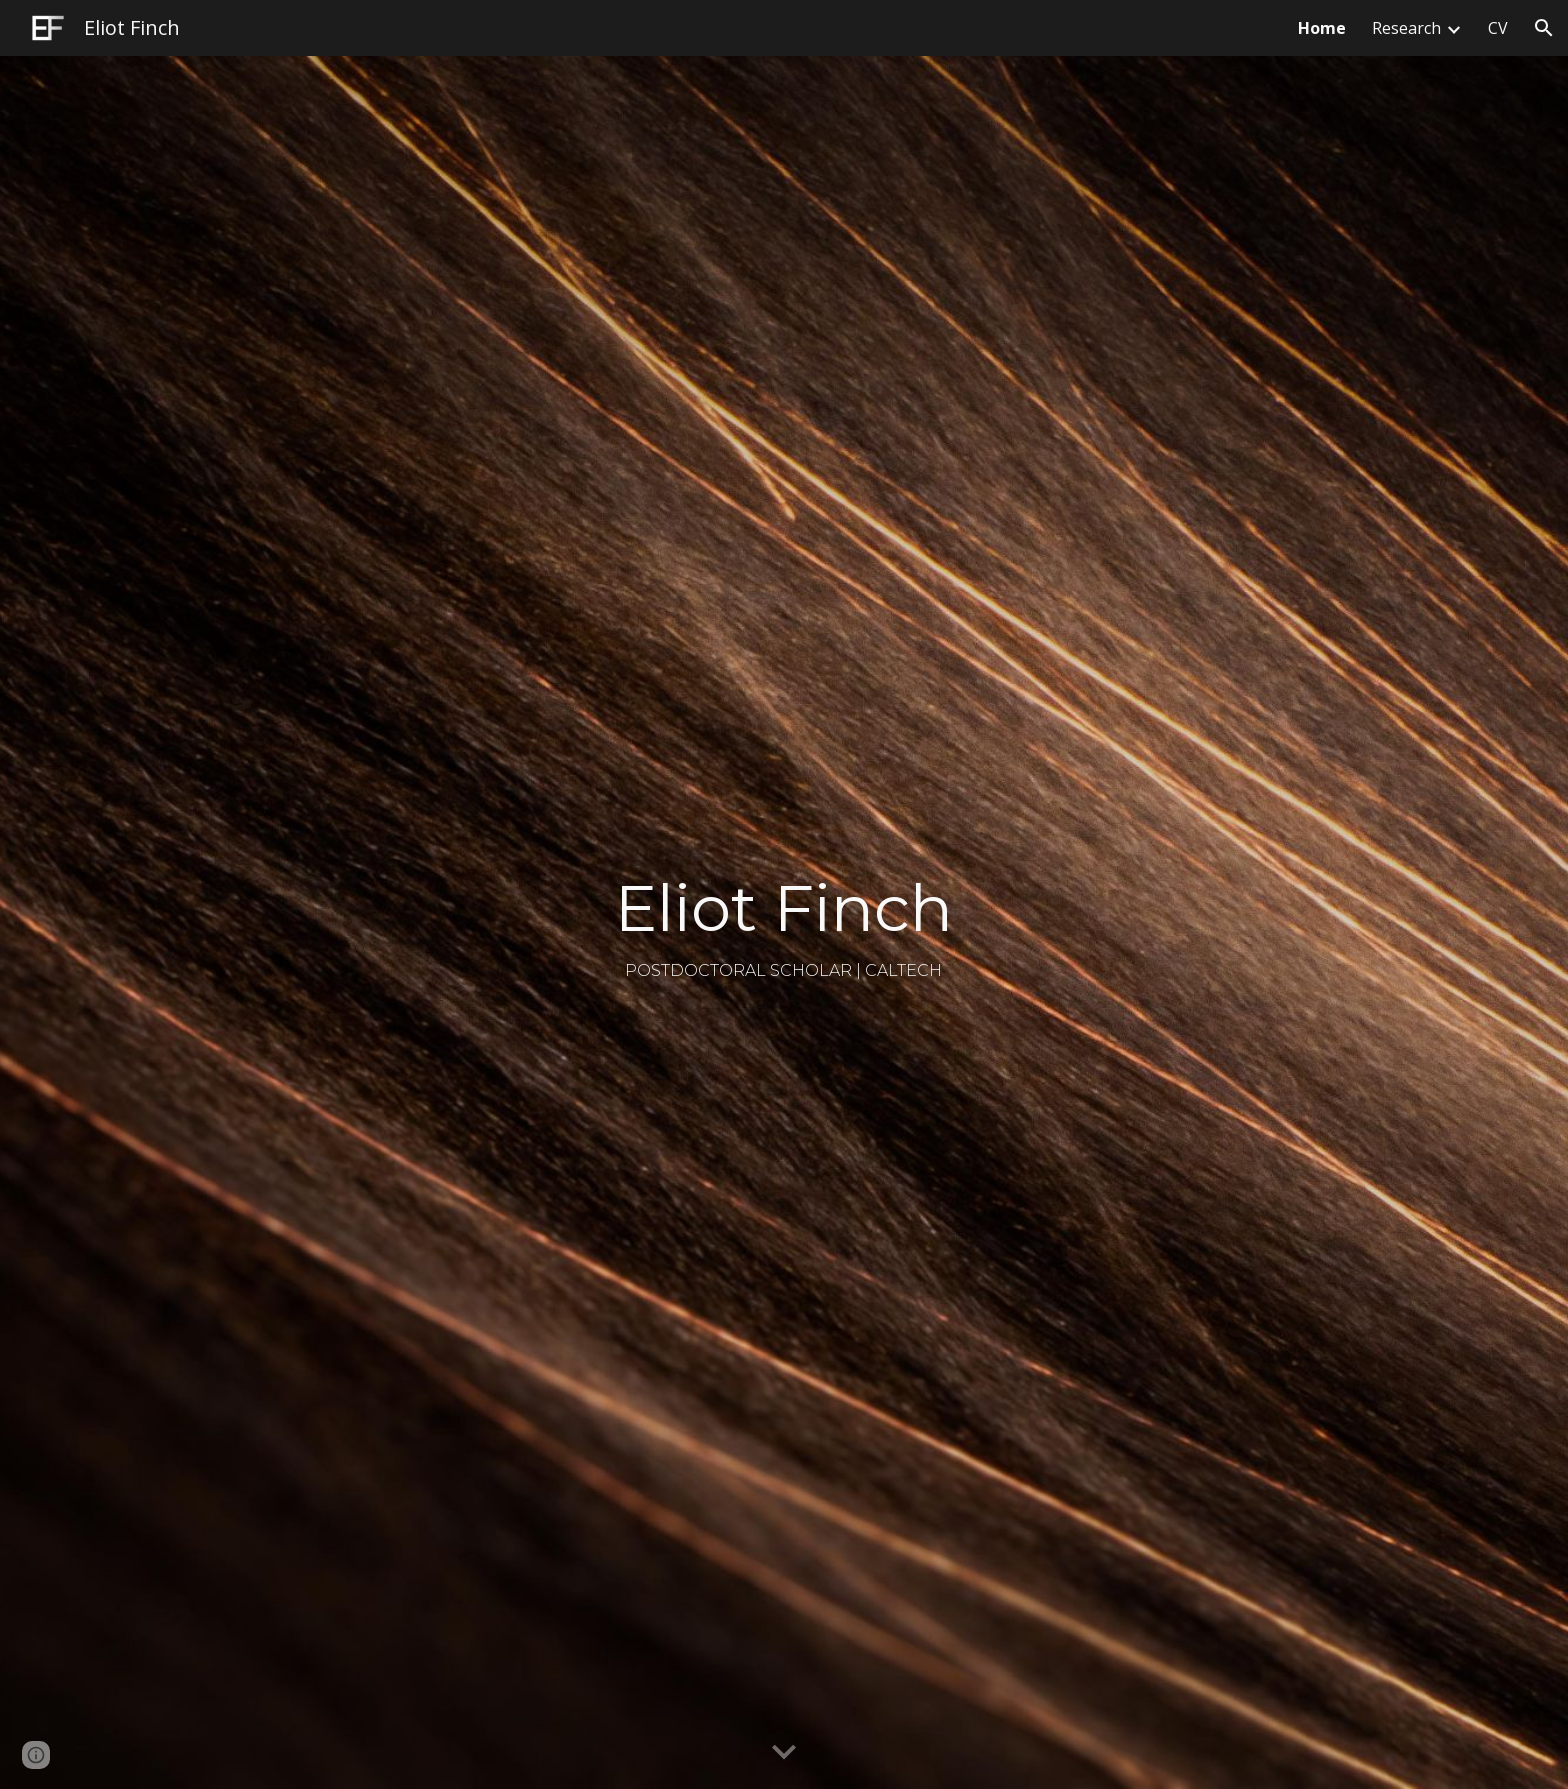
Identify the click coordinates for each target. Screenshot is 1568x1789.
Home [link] (1322, 28)
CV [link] (1498, 28)
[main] (784, 923)
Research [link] (1406, 28)
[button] (1544, 28)
